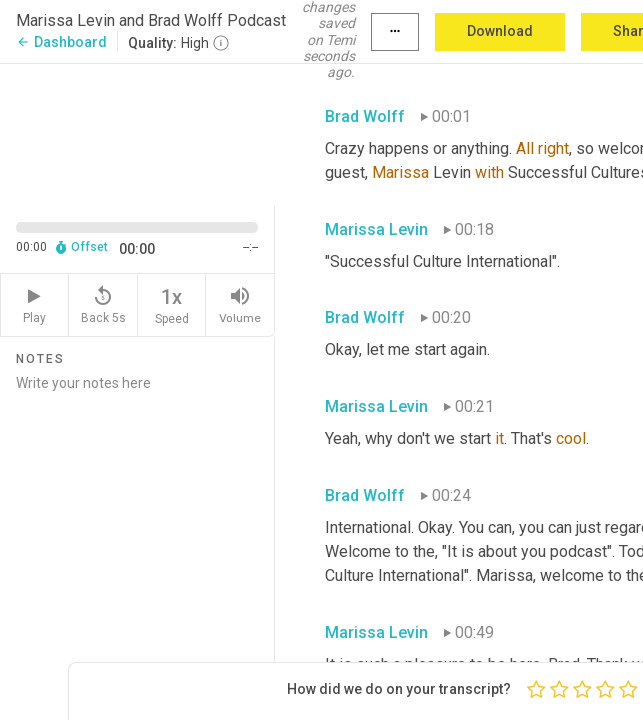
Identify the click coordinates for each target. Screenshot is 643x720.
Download (500, 31)
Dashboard (61, 42)
